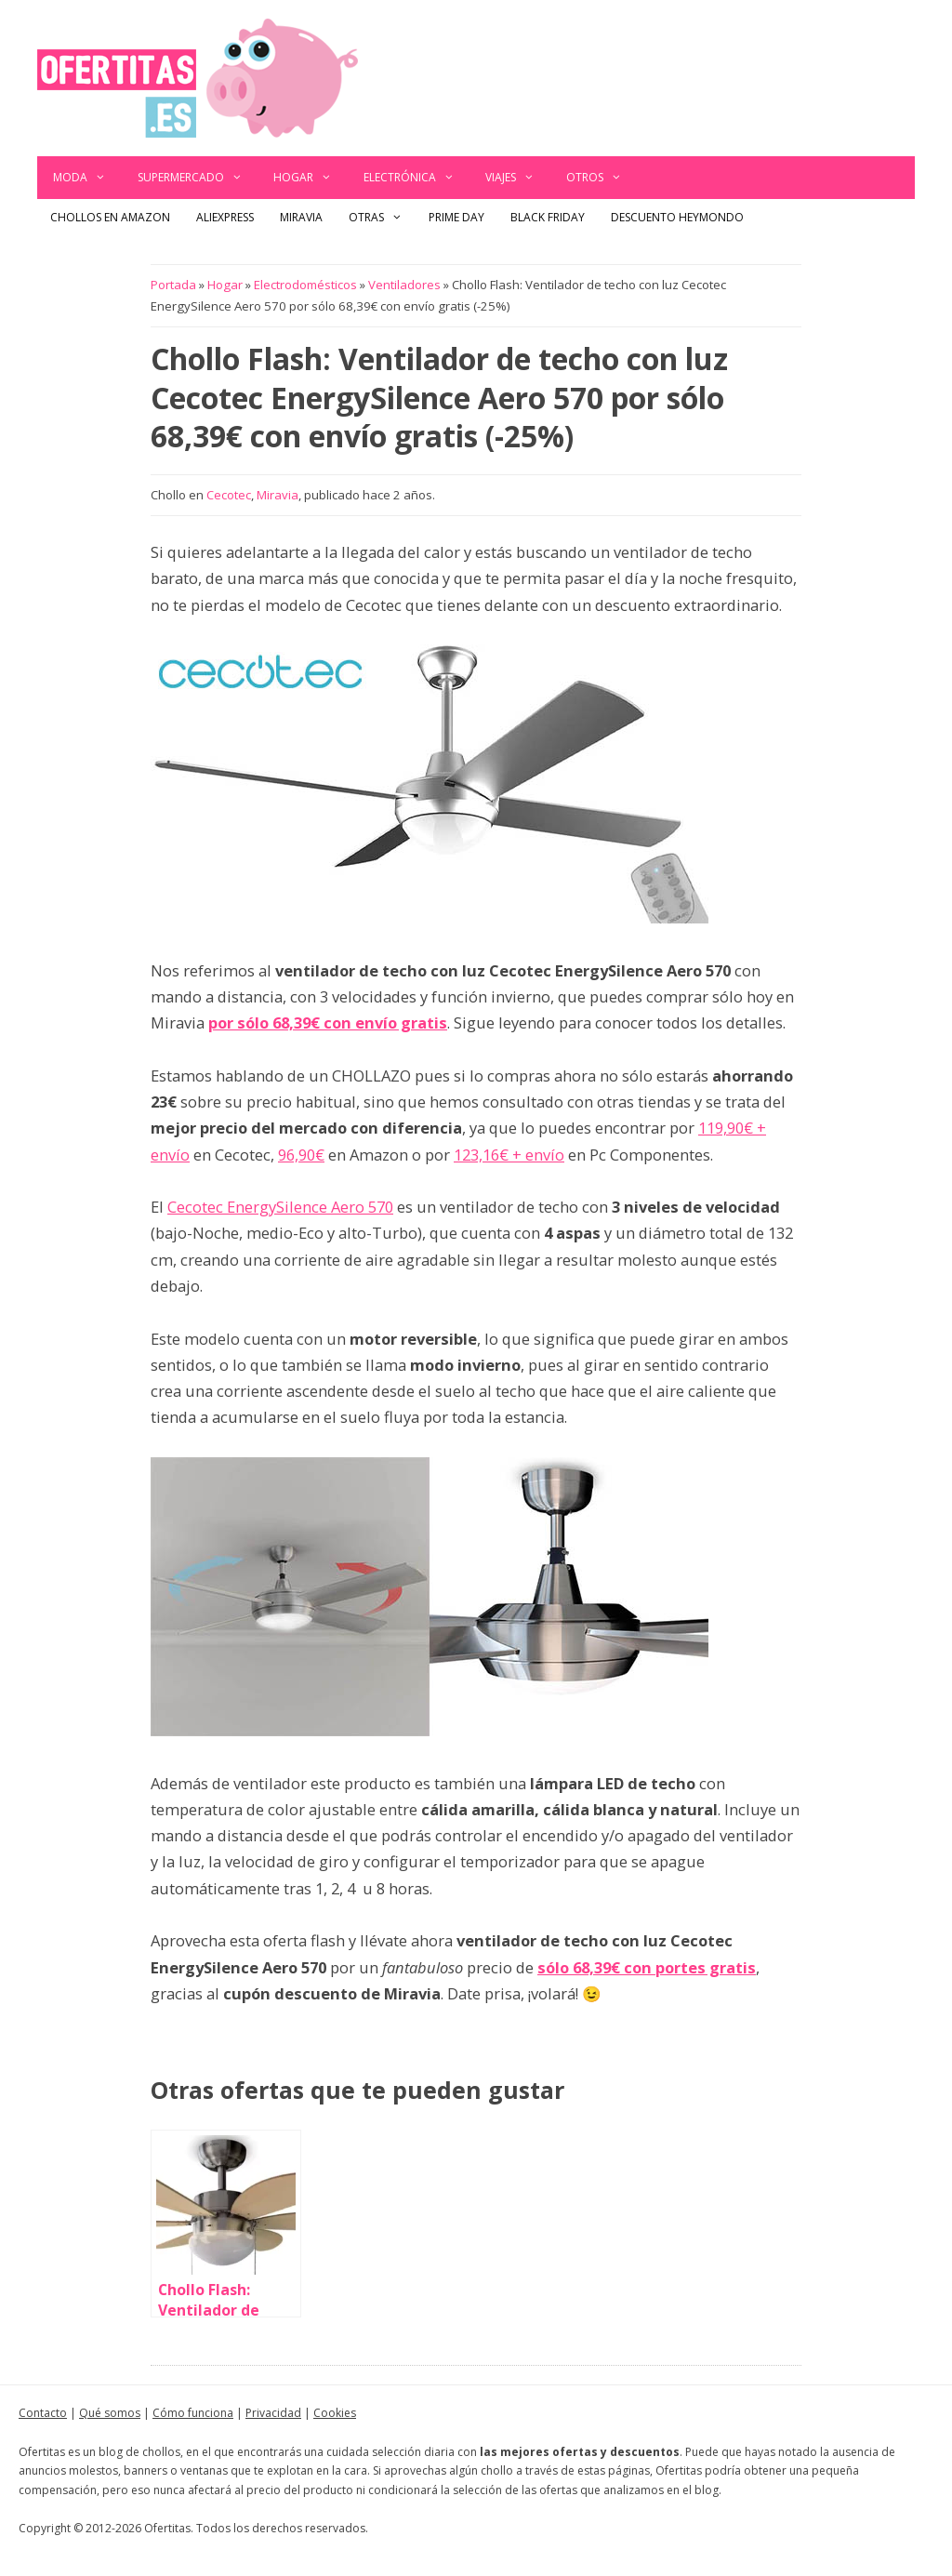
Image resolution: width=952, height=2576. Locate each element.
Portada (173, 284)
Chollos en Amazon (110, 217)
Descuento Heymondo (677, 217)
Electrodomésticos (305, 284)
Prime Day (456, 217)
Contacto (43, 2413)
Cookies (334, 2413)
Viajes (517, 177)
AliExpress (225, 217)
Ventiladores (404, 284)
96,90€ (301, 1154)
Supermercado (198, 177)
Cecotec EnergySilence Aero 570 (280, 1206)
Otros (602, 177)
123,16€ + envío (509, 1154)
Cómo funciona (192, 2413)
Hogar (310, 177)
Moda (87, 177)
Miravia (301, 217)
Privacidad (273, 2413)
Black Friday (547, 217)
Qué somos (109, 2413)
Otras (382, 217)
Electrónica (417, 177)
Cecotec (228, 494)
